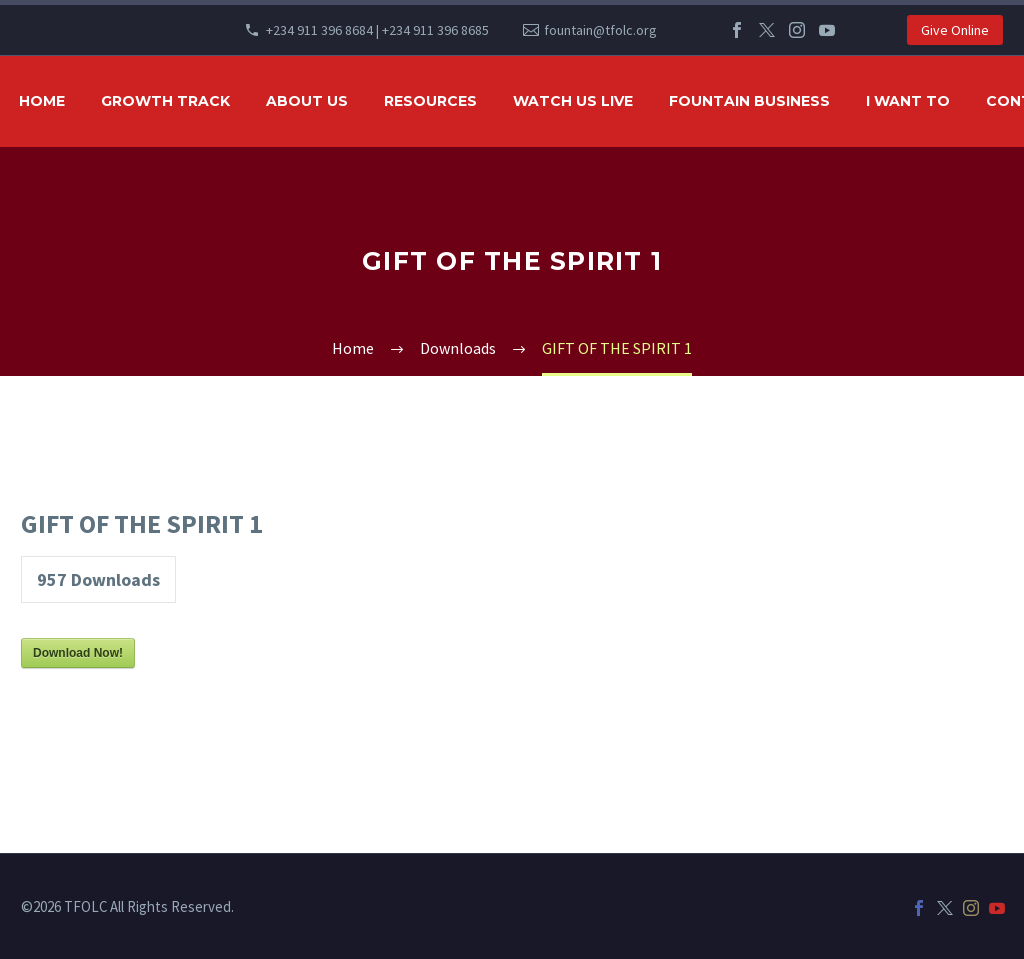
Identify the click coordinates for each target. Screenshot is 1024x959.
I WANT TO (908, 101)
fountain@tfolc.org (600, 30)
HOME (42, 101)
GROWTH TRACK (165, 101)
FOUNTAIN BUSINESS (749, 101)
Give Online (955, 30)
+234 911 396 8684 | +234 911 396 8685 (377, 30)
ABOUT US (307, 101)
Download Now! (78, 653)
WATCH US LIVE (573, 101)
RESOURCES (430, 101)
